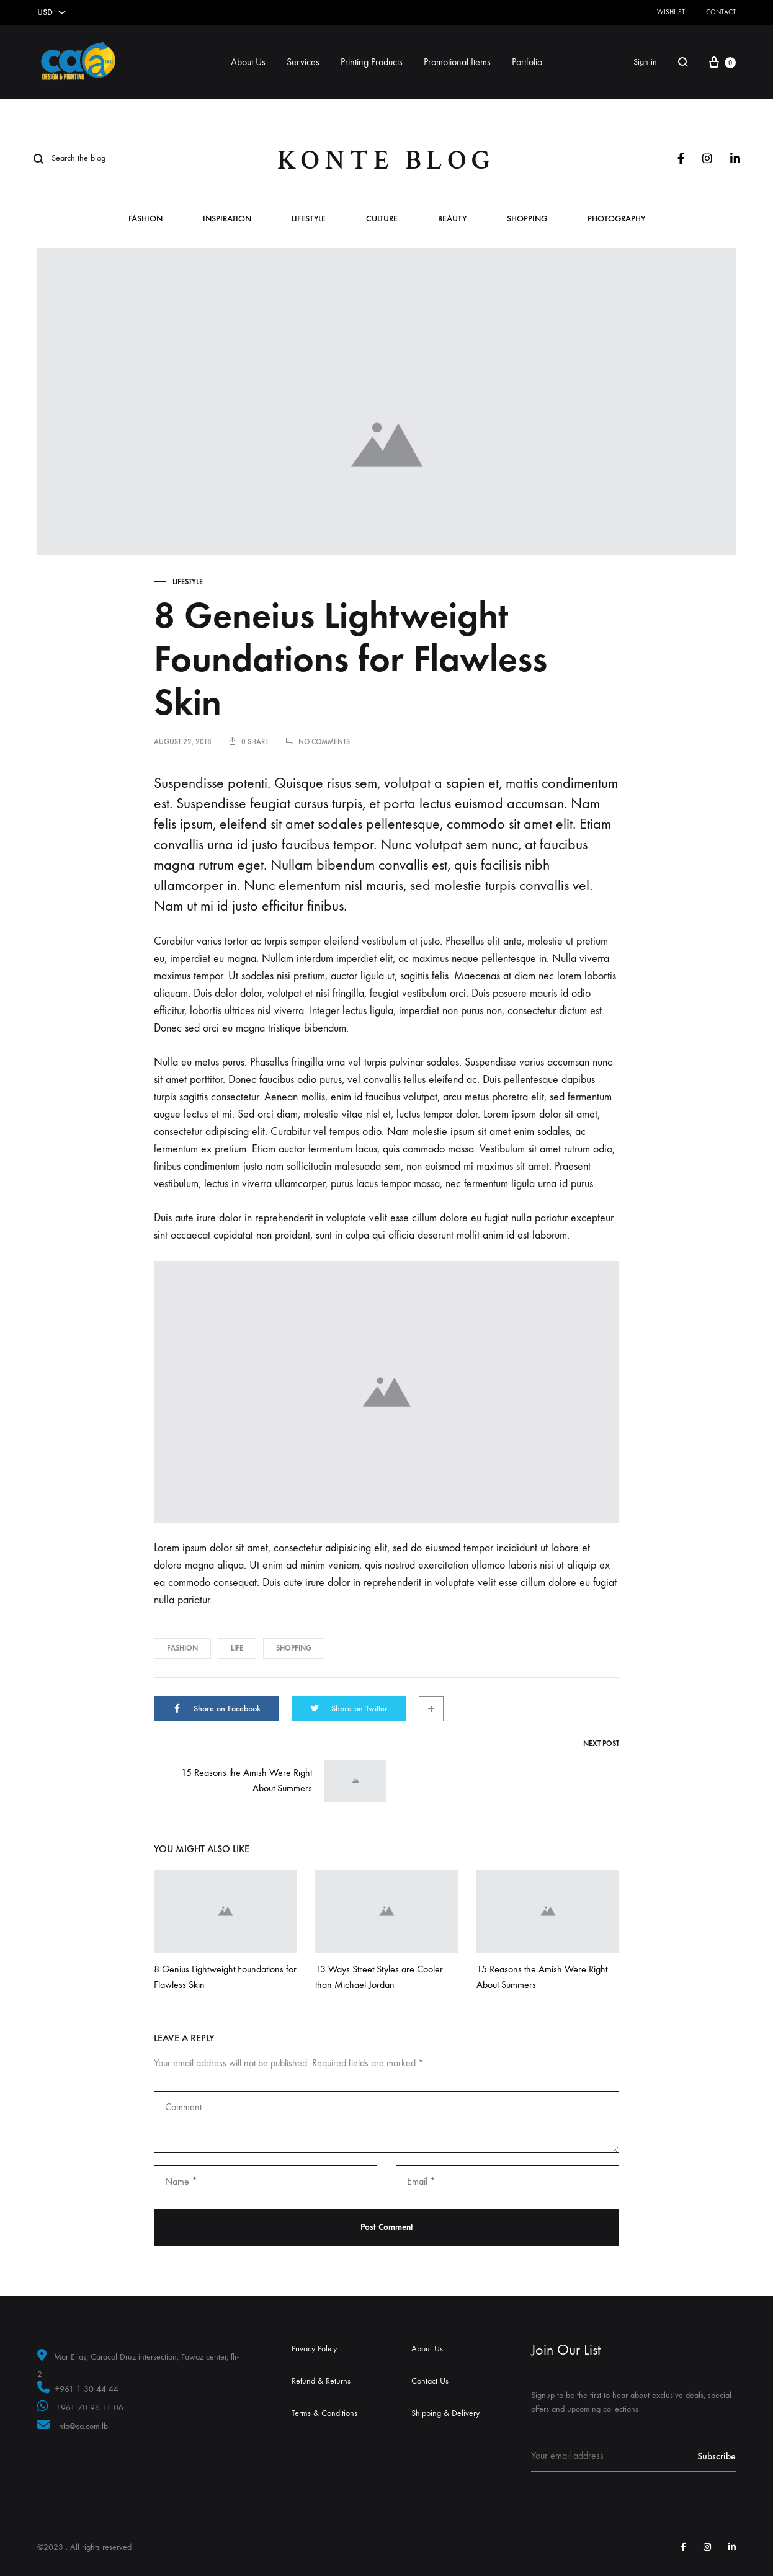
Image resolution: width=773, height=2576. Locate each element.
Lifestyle (309, 219)
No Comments (324, 742)
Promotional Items (457, 62)
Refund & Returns (321, 2381)
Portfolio (527, 62)
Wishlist (671, 12)
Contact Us (430, 2381)
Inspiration (227, 219)
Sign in (645, 61)
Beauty (452, 219)
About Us (248, 62)
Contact (721, 12)
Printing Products (372, 62)
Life (237, 1648)
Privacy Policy (314, 2348)
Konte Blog (386, 160)
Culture (382, 219)
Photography (616, 219)
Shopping (527, 219)
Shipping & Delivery (445, 2413)
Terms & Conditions (324, 2413)
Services (303, 62)
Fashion (145, 219)
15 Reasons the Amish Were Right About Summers (283, 1781)
